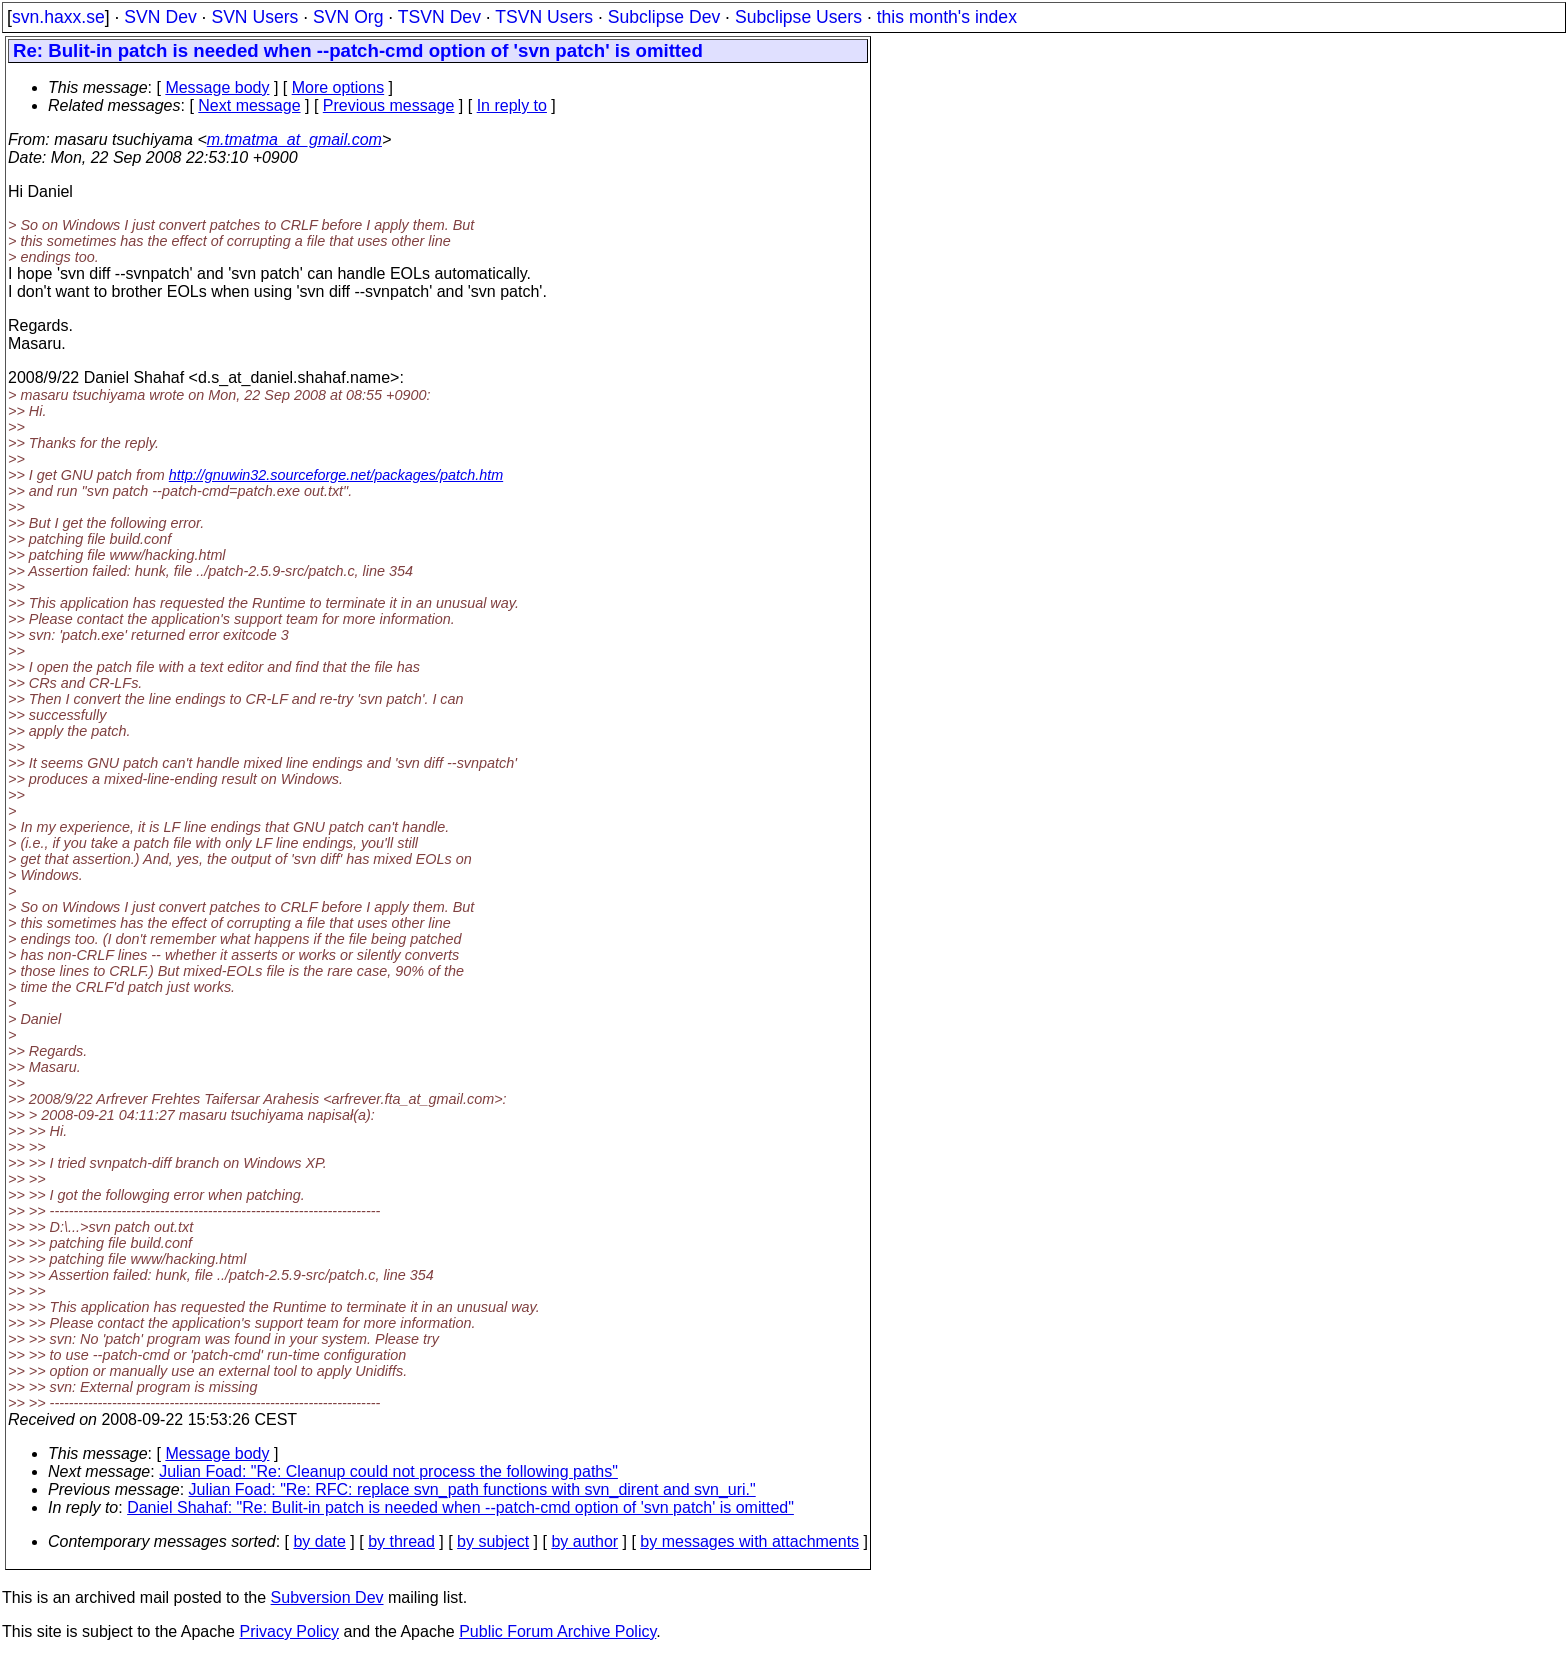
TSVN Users (544, 17)
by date (319, 1541)
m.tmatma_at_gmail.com (294, 139)
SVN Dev (160, 17)
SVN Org (348, 17)
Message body (217, 87)
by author (584, 1541)
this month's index (947, 17)
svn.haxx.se (58, 17)
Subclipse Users (798, 17)
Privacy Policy (289, 1631)
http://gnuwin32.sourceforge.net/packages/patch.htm (336, 475)
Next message (249, 105)
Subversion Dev (327, 1597)
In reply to (512, 105)
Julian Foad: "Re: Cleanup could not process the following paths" (388, 1471)
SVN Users (254, 17)
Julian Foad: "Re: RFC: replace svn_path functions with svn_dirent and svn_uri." (472, 1489)
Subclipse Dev (664, 17)
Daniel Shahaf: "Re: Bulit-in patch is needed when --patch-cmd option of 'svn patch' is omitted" (460, 1507)
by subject (493, 1541)
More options (338, 87)
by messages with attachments (749, 1541)
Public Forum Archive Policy (557, 1631)
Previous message (389, 105)
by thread (401, 1541)
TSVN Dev (439, 17)
